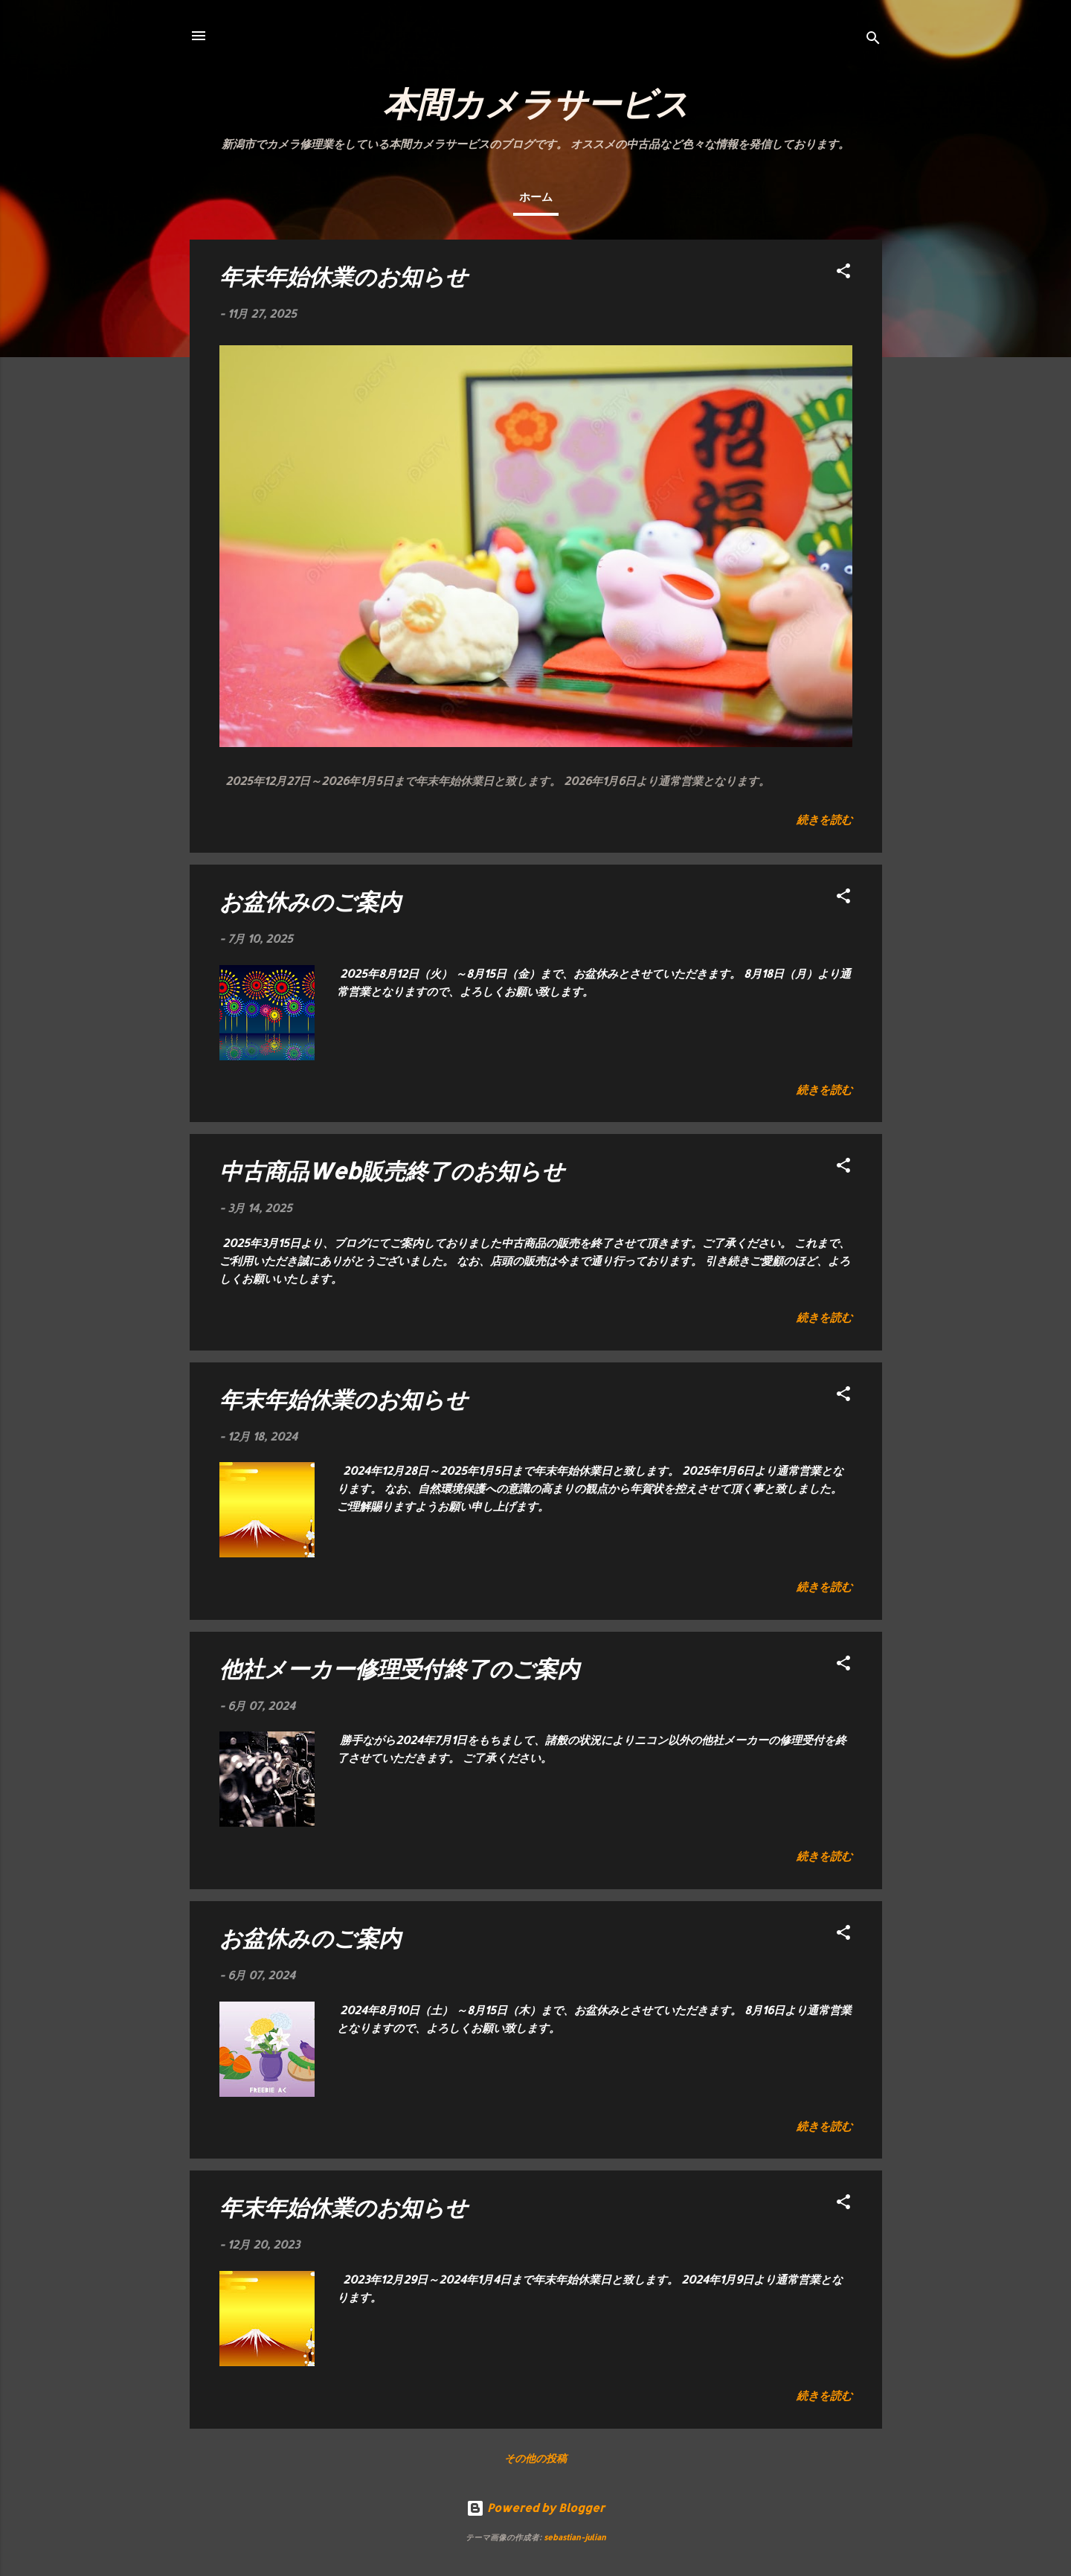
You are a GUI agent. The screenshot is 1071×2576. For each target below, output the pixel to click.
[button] (843, 273)
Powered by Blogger (535, 2508)
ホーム (536, 197)
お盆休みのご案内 (310, 901)
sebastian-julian (575, 2537)
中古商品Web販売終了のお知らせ (392, 1170)
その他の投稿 (535, 2458)
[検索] (873, 40)
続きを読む (824, 820)
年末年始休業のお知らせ (343, 276)
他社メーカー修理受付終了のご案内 (399, 1668)
